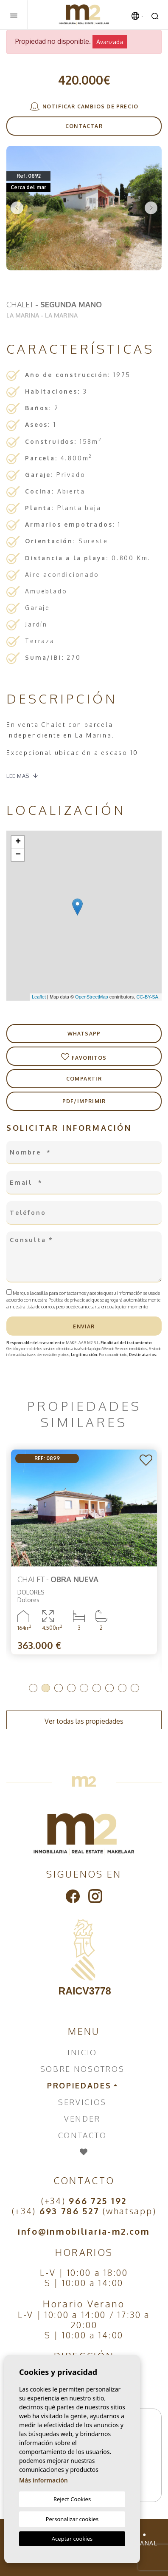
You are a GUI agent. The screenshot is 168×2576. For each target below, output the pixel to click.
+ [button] (18, 842)
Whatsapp (84, 1033)
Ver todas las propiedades (84, 1721)
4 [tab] (71, 1688)
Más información (43, 2480)
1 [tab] (33, 1688)
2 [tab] (46, 1688)
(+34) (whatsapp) (84, 2210)
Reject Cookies (72, 2499)
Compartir (84, 1078)
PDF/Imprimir (84, 1101)
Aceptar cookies (72, 2538)
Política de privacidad (70, 1300)
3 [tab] (58, 1688)
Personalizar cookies (72, 2519)
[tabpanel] (84, 1552)
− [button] (18, 854)
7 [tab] (109, 1688)
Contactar (84, 126)
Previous (17, 208)
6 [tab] (96, 1688)
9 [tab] (135, 1688)
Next (151, 208)
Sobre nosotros (82, 2069)
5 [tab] (84, 1688)
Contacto (82, 2135)
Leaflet (39, 996)
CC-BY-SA (147, 996)
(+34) (84, 2200)
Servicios (82, 2102)
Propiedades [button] (79, 2085)
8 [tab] (122, 1688)
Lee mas (17, 775)
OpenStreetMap (91, 996)
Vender (82, 2118)
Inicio (82, 2052)
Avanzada (109, 41)
